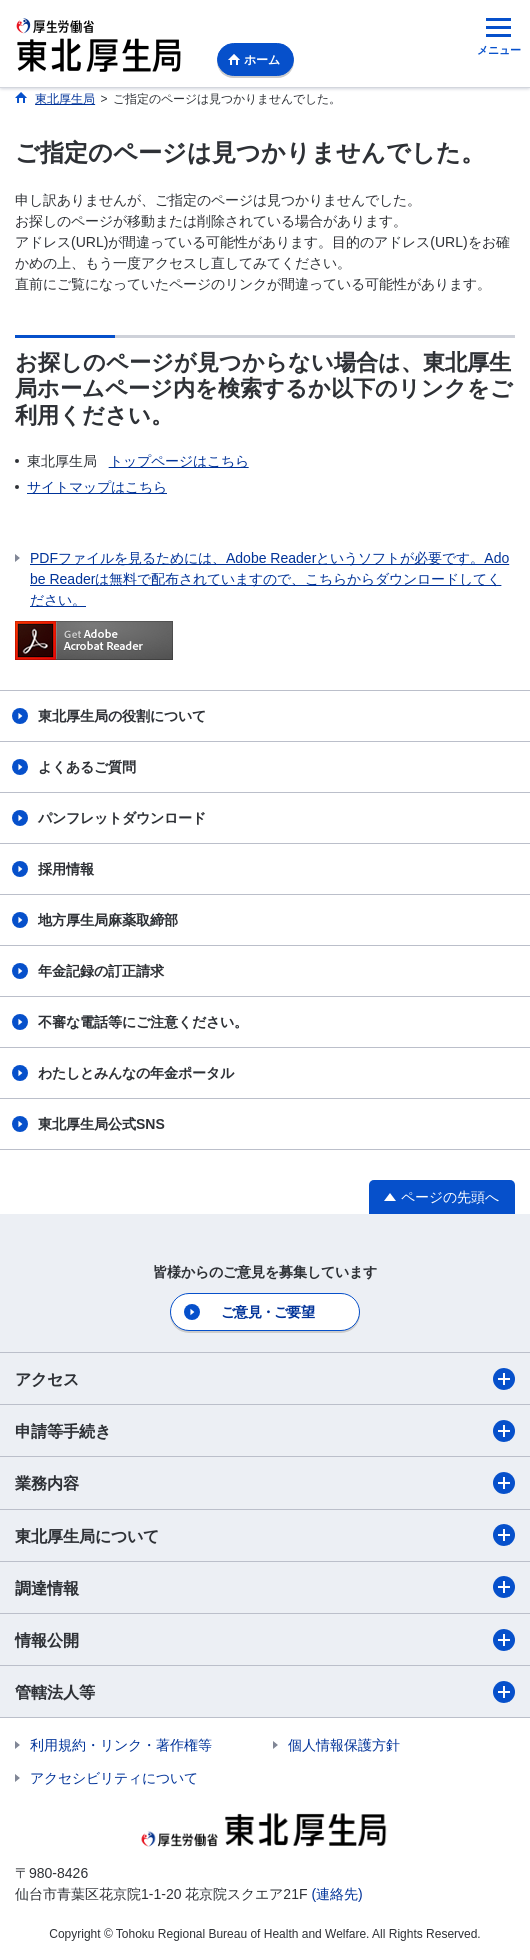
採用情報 (66, 869)
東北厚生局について (265, 1535)
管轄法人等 (265, 1692)
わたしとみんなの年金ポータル (136, 1073)
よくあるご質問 (87, 767)
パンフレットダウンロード (122, 818)
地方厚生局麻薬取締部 (108, 920)
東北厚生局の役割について (122, 716)
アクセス (265, 1379)
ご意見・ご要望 (267, 1312)
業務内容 (265, 1483)
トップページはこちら (179, 461)
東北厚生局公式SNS (101, 1124)
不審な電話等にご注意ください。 (143, 1022)
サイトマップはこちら (97, 487)
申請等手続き (265, 1431)
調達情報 (265, 1587)
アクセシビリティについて (114, 1778)
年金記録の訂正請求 (101, 971)
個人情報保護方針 (344, 1745)
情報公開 (265, 1640)
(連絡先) (336, 1894)
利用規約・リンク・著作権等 (121, 1745)
